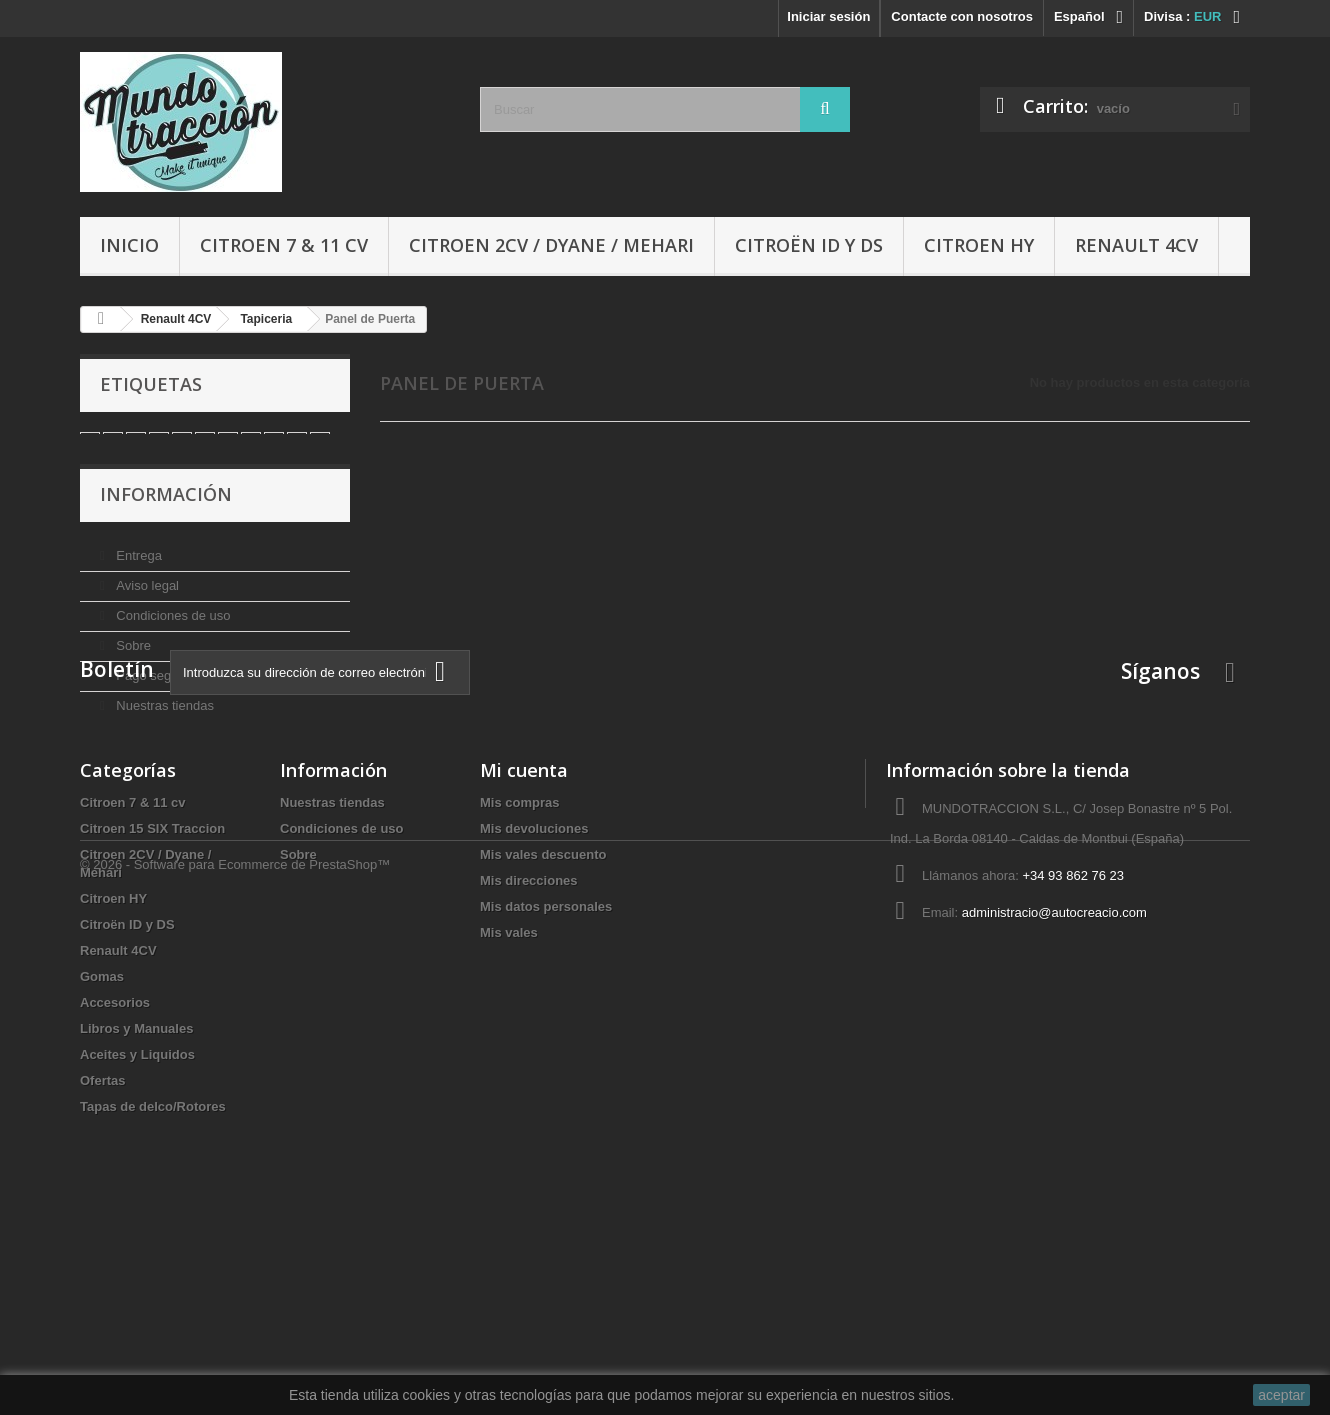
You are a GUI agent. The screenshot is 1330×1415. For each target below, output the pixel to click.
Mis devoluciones (534, 1010)
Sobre (132, 663)
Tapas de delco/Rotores (153, 1288)
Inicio (129, 245)
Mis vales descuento (543, 1036)
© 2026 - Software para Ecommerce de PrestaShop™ (235, 1360)
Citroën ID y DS (809, 245)
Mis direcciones (529, 1062)
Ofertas (103, 1262)
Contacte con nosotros (962, 16)
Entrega (137, 573)
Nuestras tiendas (163, 723)
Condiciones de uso (172, 633)
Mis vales (509, 1114)
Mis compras (519, 984)
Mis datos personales (546, 1088)
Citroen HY (979, 245)
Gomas (102, 1158)
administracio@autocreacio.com (1054, 1094)
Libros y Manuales (136, 1210)
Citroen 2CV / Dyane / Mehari (551, 245)
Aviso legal (146, 603)
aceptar (1281, 1395)
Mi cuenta (524, 952)
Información (166, 520)
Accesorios (115, 1184)
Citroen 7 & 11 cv (284, 245)
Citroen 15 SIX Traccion (152, 1010)
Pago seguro (151, 693)
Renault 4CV (1136, 245)
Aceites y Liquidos (137, 1236)
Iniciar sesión (828, 16)
